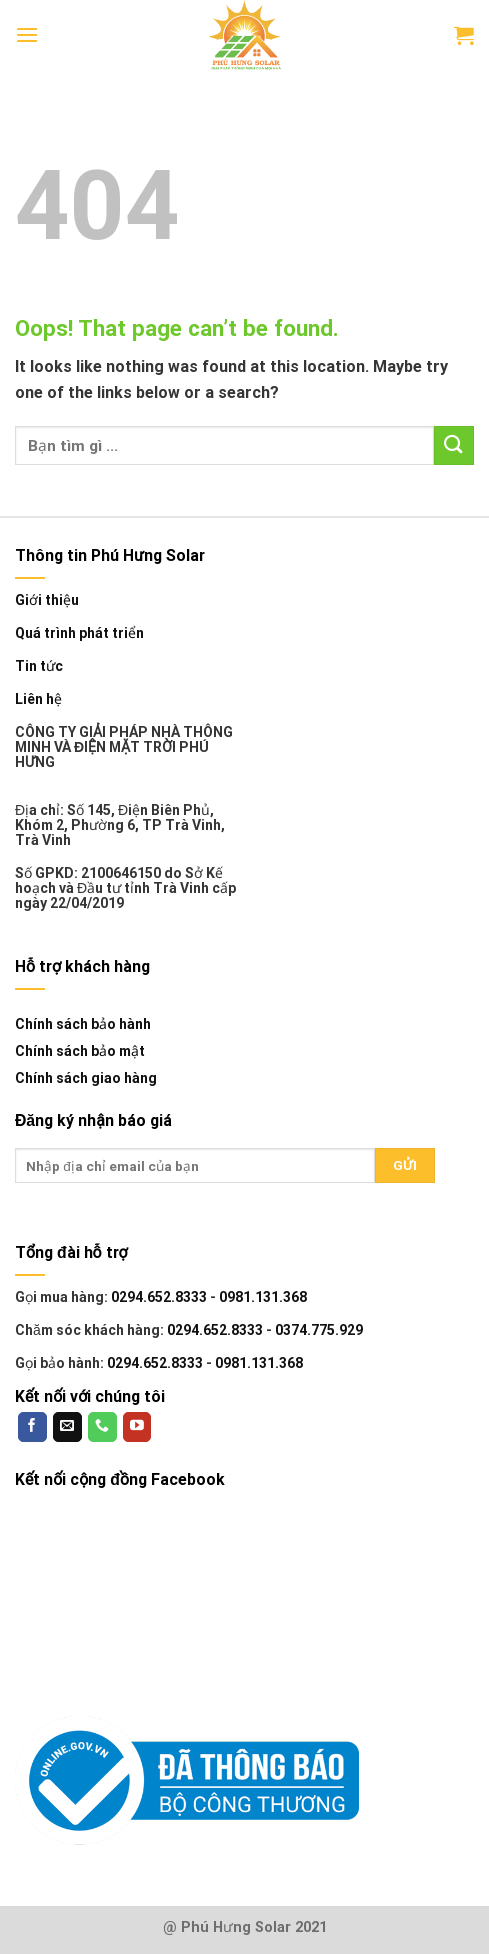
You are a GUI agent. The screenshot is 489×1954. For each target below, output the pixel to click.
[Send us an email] (67, 1427)
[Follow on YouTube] (137, 1427)
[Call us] (102, 1427)
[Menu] (27, 34)
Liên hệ (38, 699)
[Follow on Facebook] (32, 1427)
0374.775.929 (319, 1330)
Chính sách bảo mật (80, 1051)
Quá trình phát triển (79, 633)
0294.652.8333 (159, 1297)
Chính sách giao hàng (86, 1078)
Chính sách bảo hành (83, 1024)
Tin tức (39, 666)
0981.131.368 (263, 1297)
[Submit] (454, 445)
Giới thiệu (47, 600)
